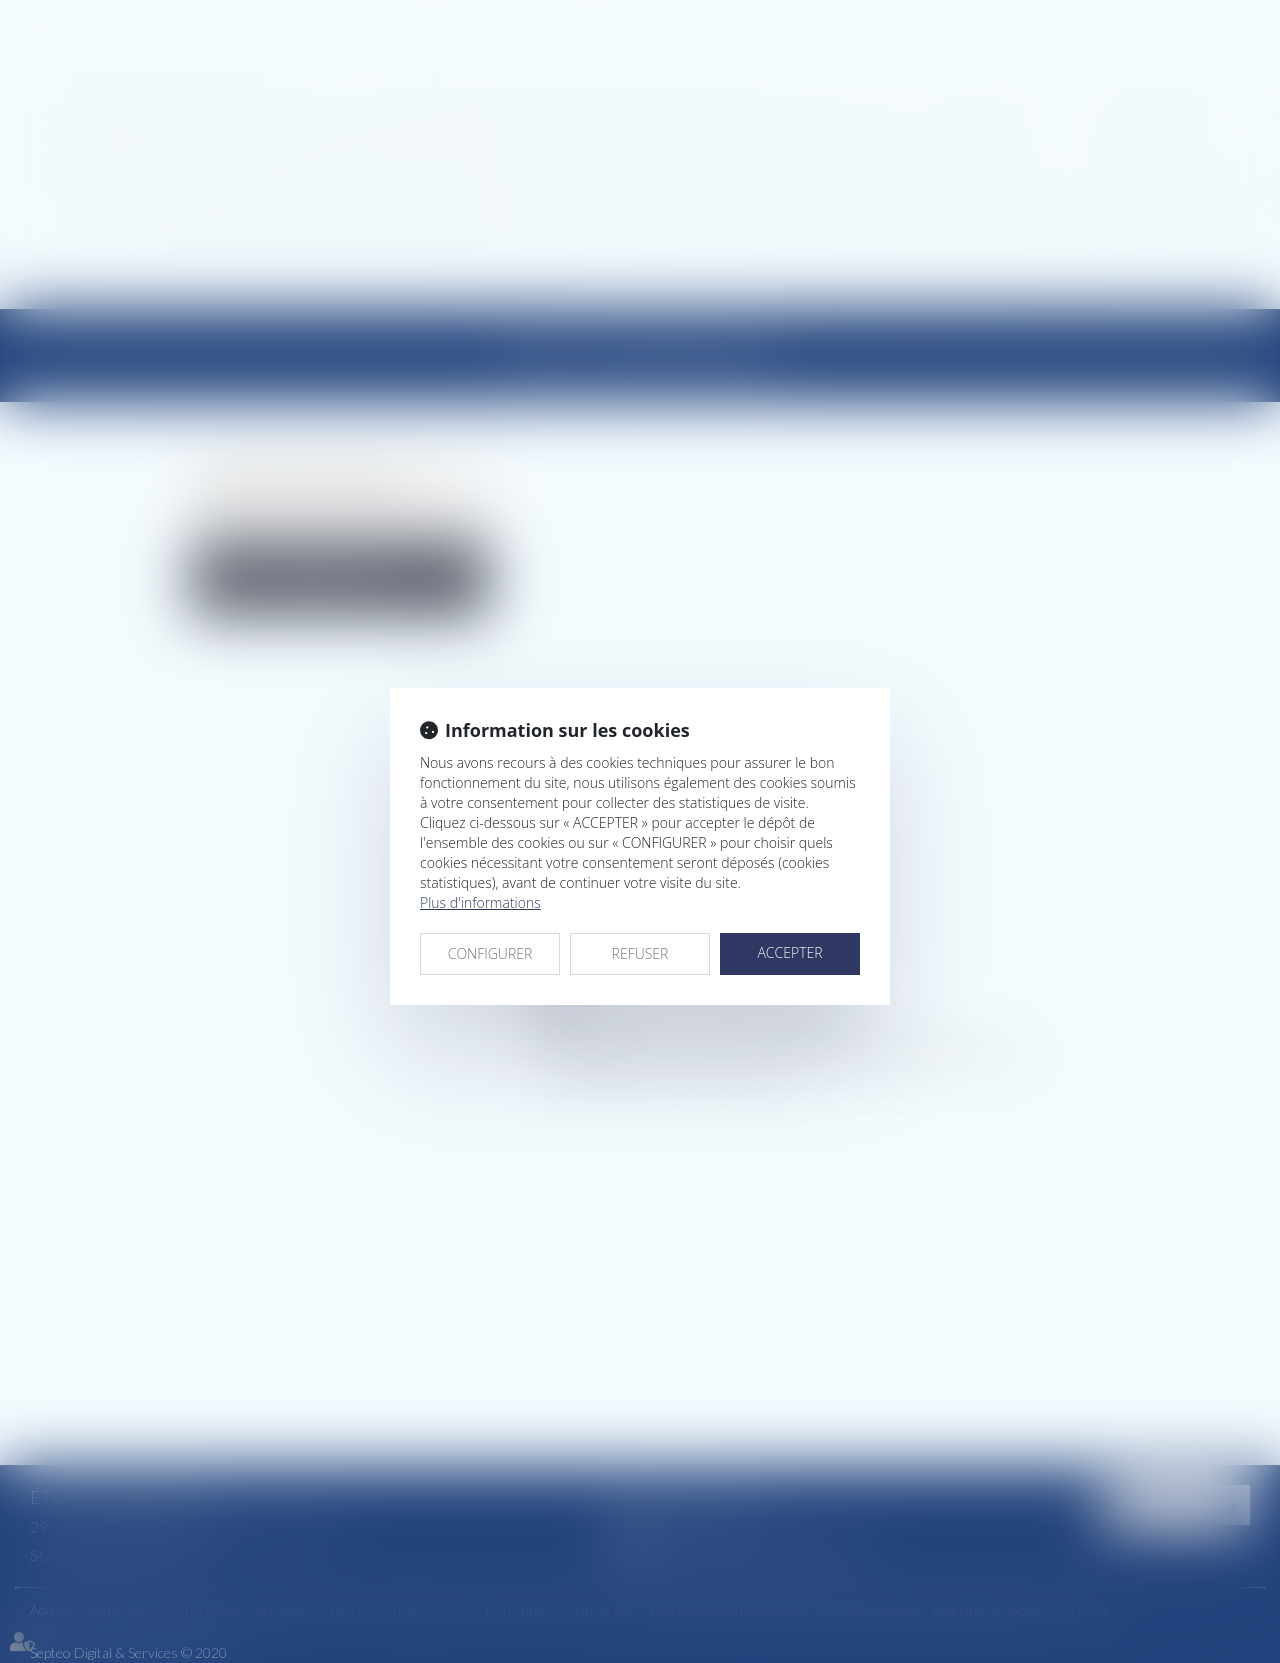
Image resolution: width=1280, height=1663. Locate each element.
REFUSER (640, 953)
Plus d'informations (480, 902)
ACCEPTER (789, 952)
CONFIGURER (490, 953)
